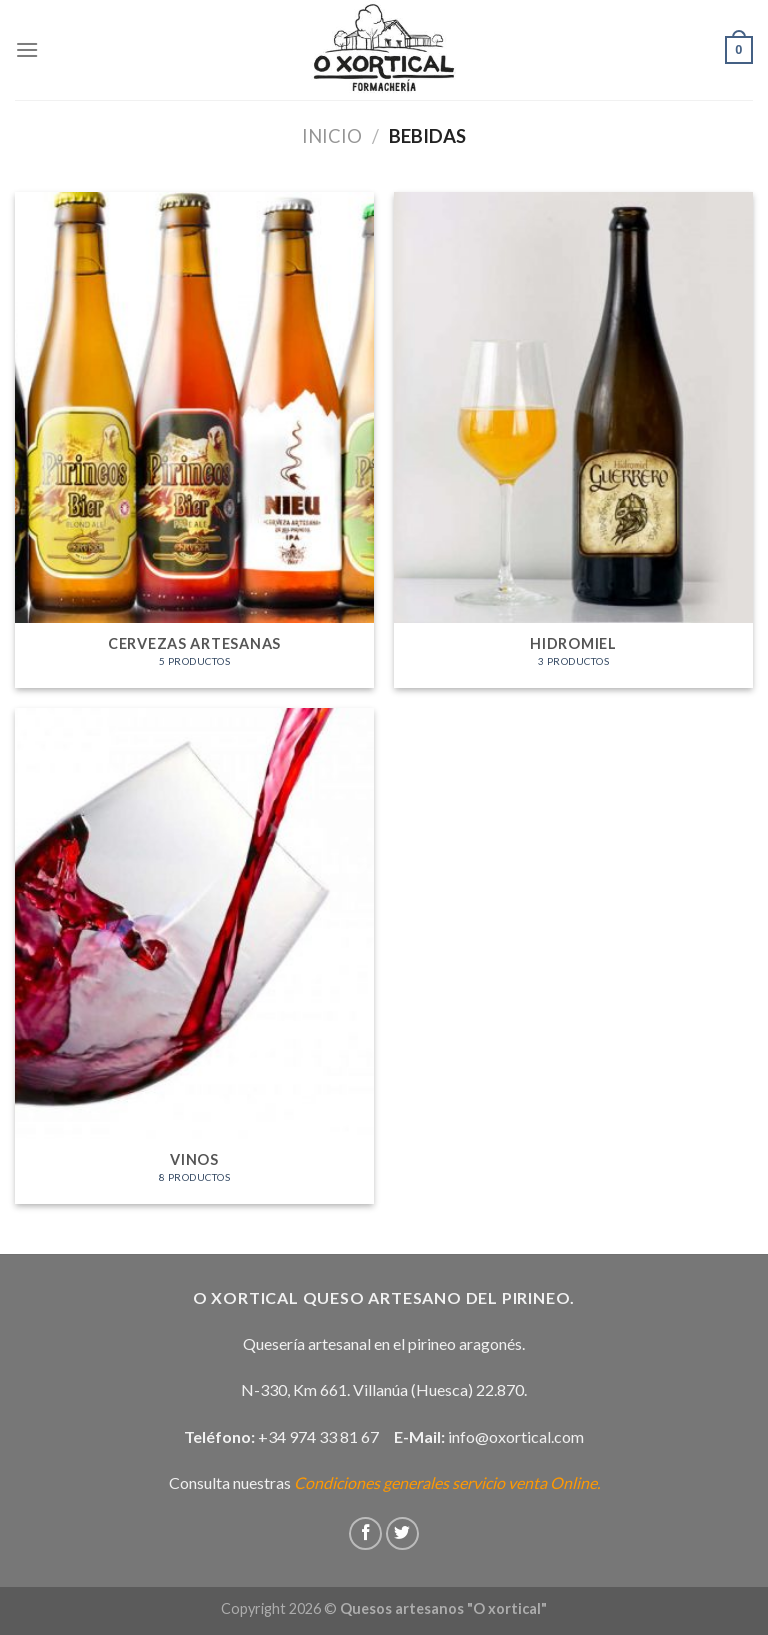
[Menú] (27, 49)
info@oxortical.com (516, 1436)
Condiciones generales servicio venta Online (445, 1482)
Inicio (332, 136)
